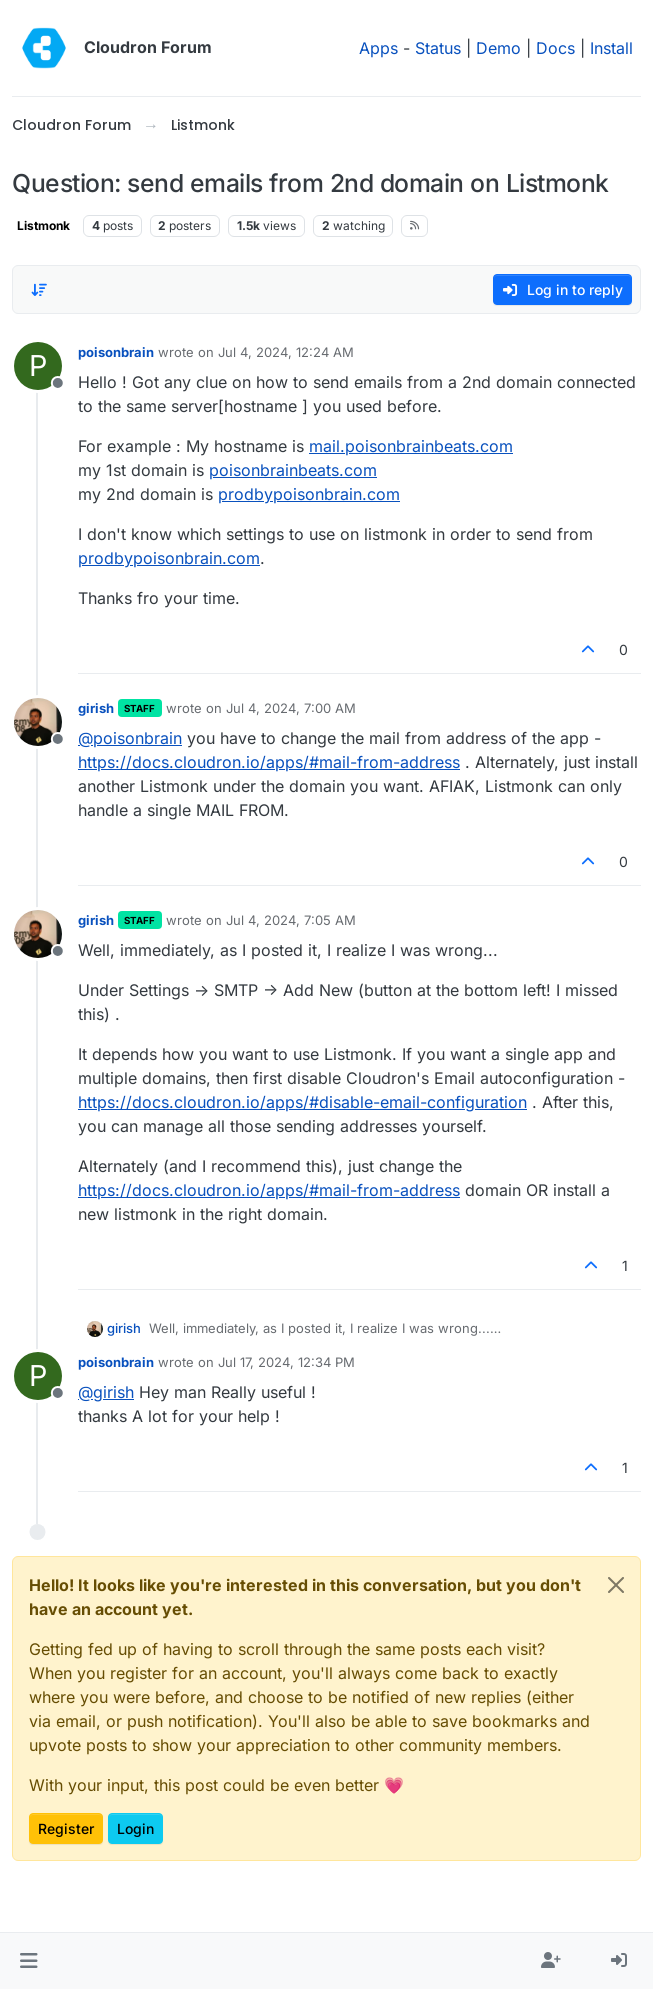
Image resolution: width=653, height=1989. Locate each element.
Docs (555, 48)
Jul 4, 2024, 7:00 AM (291, 708)
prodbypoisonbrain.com (309, 494)
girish (96, 708)
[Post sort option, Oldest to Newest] (39, 290)
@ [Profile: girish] (106, 1392)
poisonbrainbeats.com (293, 470)
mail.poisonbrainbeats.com (411, 446)
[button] (28, 1961)
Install (611, 48)
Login (135, 1828)
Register (66, 1828)
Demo (498, 48)
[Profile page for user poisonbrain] (38, 366)
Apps (378, 48)
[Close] (616, 1585)
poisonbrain (116, 352)
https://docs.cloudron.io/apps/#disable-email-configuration (302, 1102)
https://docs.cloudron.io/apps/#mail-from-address (269, 762)
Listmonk (43, 225)
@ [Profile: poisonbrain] (130, 738)
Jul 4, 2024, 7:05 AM (291, 920)
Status (438, 48)
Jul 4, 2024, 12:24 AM (286, 352)
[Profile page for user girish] (38, 722)
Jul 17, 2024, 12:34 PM (286, 1362)
